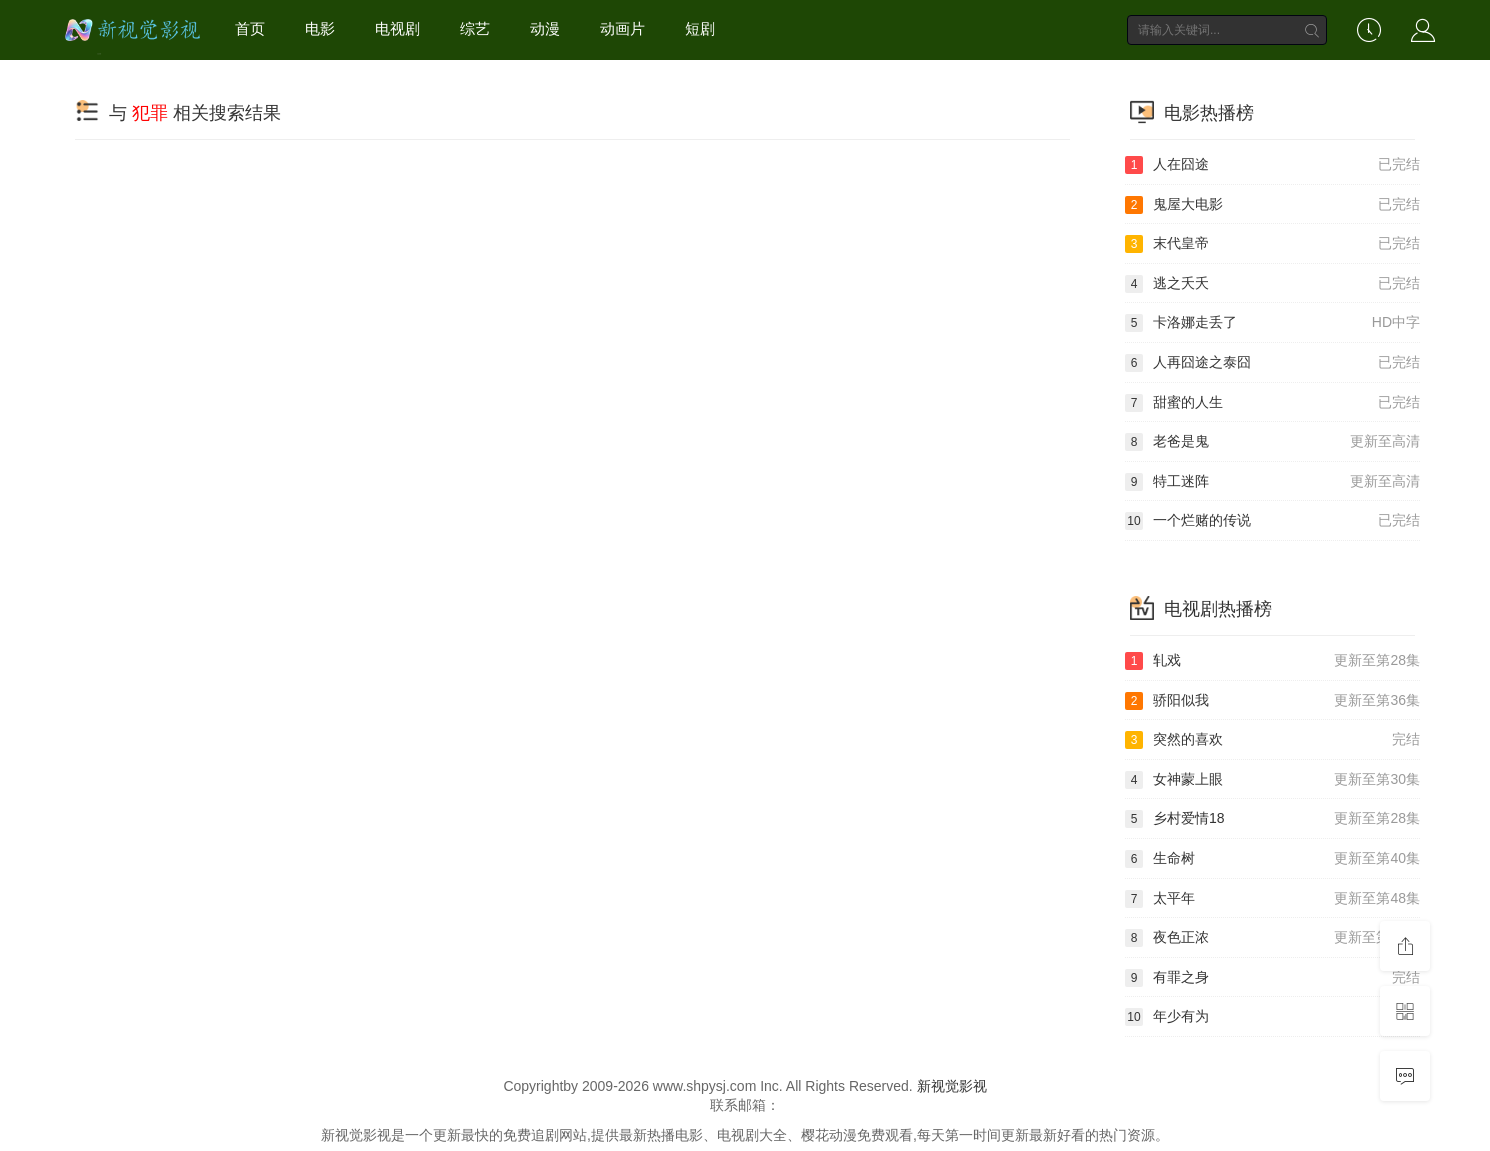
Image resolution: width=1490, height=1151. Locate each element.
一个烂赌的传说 (1272, 521)
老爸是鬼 (1272, 442)
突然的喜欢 (1272, 740)
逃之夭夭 (1272, 284)
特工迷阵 (1272, 482)
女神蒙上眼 (1272, 780)
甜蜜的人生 (1272, 403)
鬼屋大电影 (1272, 205)
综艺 (475, 28)
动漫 (545, 28)
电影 (320, 28)
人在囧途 (1272, 165)
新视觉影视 (952, 1086)
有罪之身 (1272, 978)
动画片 (622, 28)
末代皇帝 (1272, 244)
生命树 (1272, 859)
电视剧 (397, 28)
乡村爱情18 (1272, 819)
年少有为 (1272, 1017)
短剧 (700, 28)
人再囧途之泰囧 (1272, 363)
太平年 (1272, 899)
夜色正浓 (1272, 938)
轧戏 (1272, 661)
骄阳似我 (1272, 701)
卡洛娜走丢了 (1272, 323)
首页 (250, 28)
